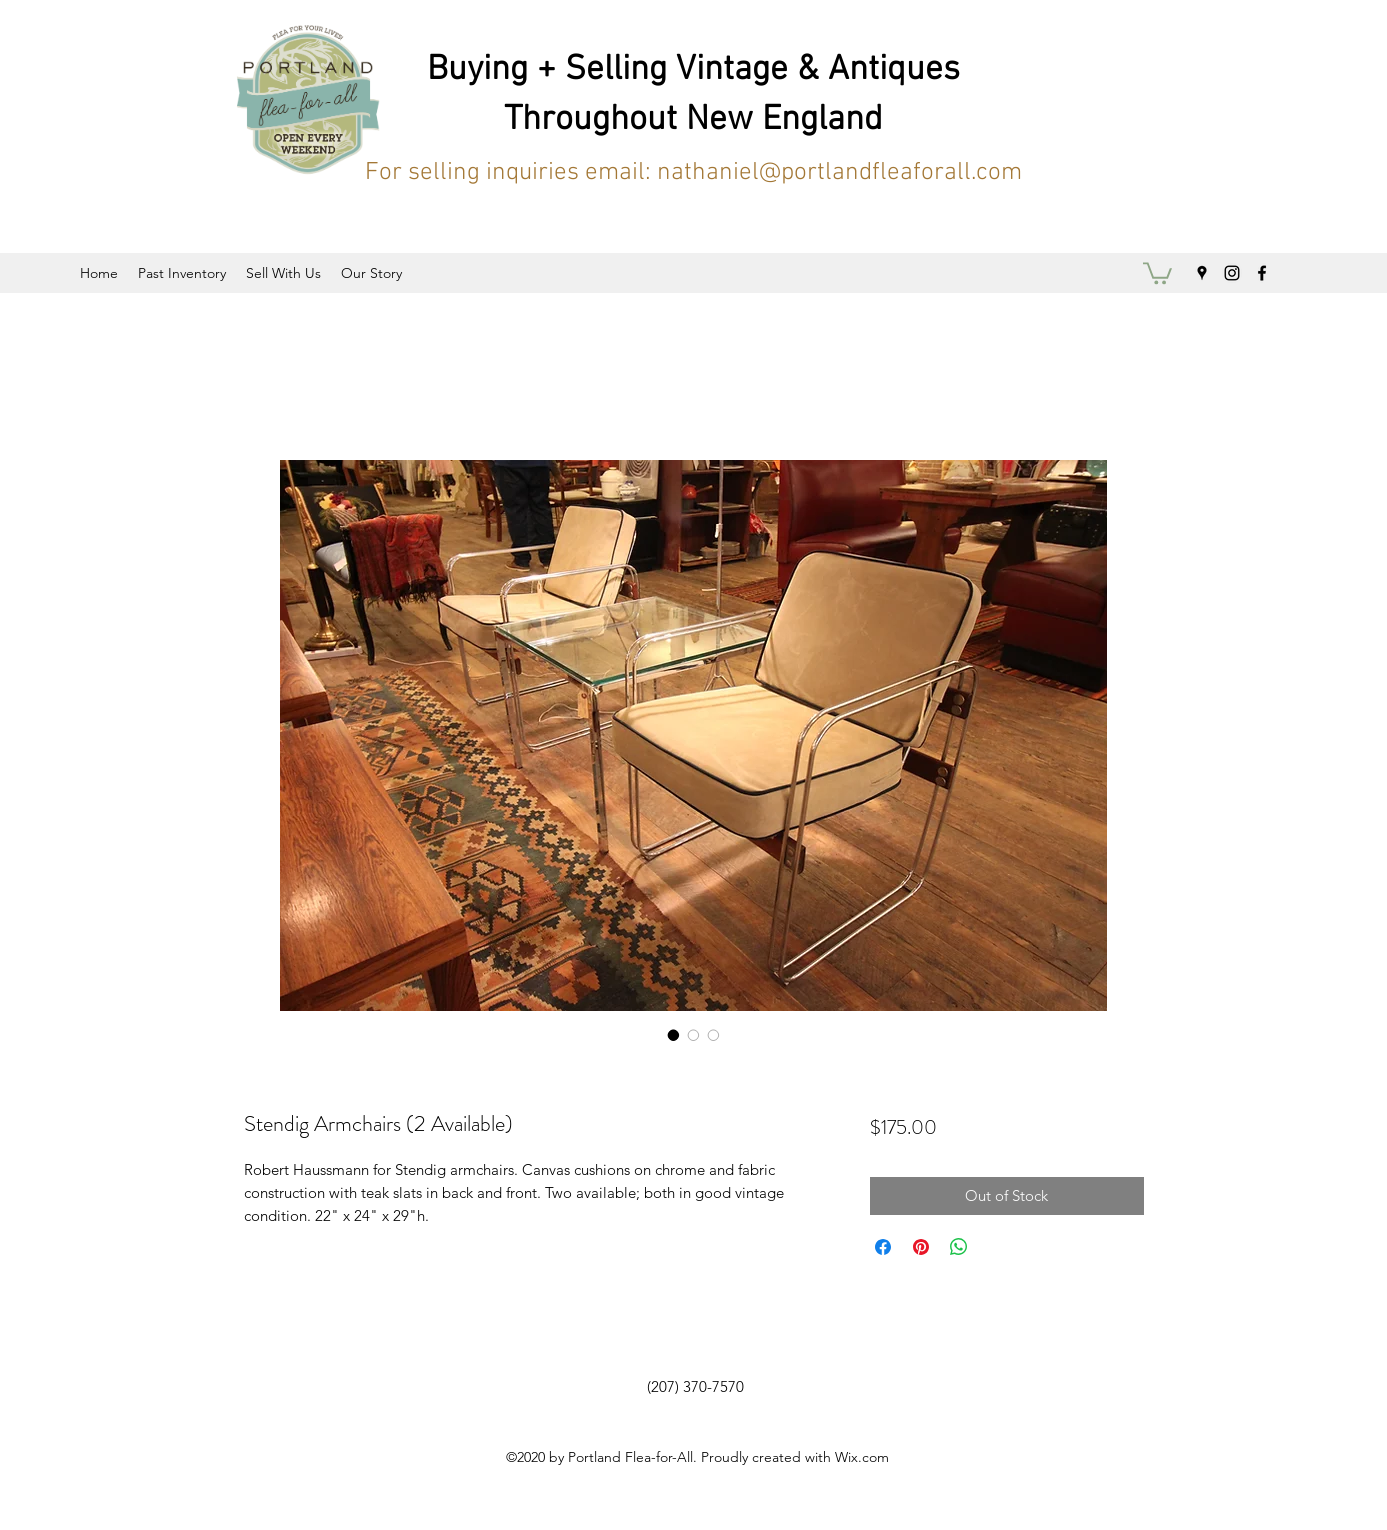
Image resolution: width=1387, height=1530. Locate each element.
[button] (1157, 272)
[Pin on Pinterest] (921, 1247)
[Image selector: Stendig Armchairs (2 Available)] (674, 1035)
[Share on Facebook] (883, 1247)
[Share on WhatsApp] (959, 1247)
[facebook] (1262, 273)
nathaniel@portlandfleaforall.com (839, 173)
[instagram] (1232, 273)
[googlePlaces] (1202, 273)
